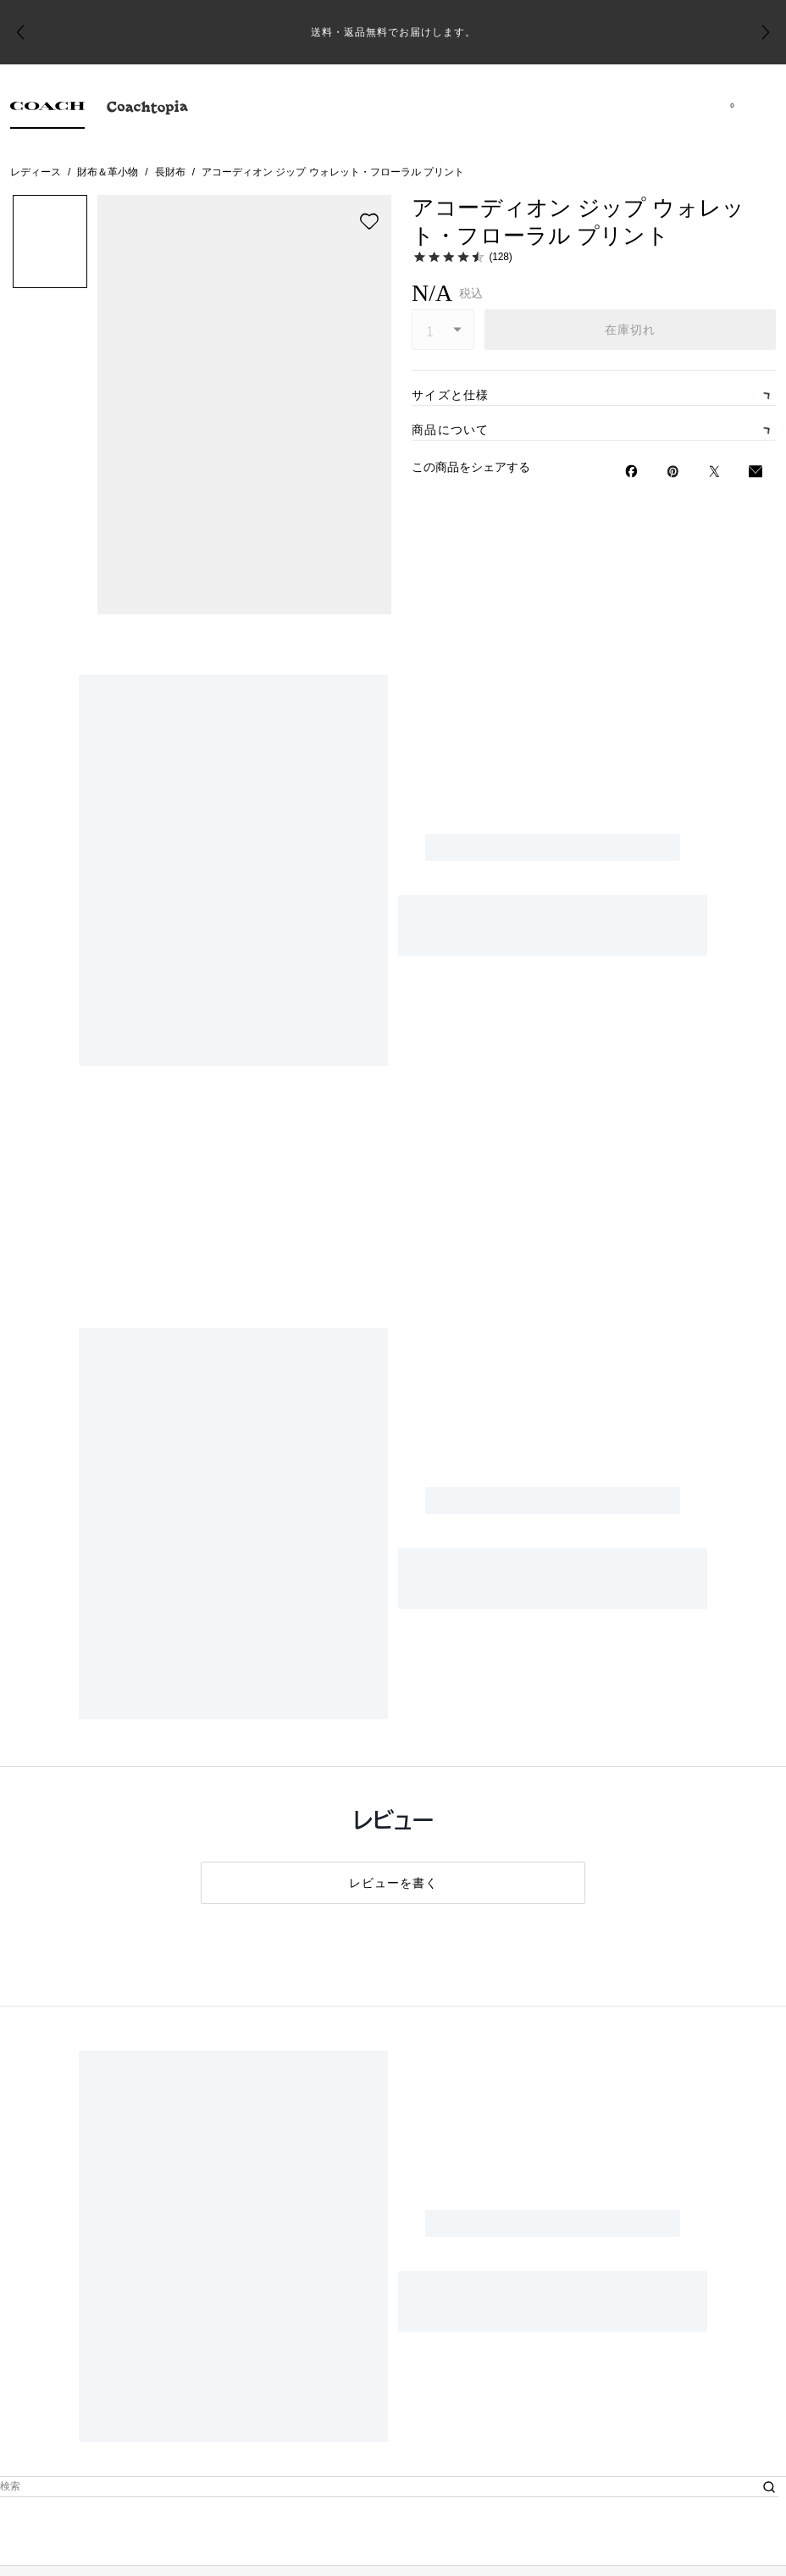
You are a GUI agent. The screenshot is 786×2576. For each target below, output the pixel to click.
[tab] (47, 110)
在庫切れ (630, 329)
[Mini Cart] (732, 105)
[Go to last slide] (20, 32)
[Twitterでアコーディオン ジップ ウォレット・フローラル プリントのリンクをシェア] (714, 1007)
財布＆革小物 (107, 172)
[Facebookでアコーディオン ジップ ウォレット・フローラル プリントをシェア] (631, 1007)
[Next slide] (765, 32)
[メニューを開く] (755, 105)
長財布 (170, 172)
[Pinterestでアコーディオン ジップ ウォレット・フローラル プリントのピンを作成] (673, 1007)
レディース (35, 172)
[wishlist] (369, 221)
